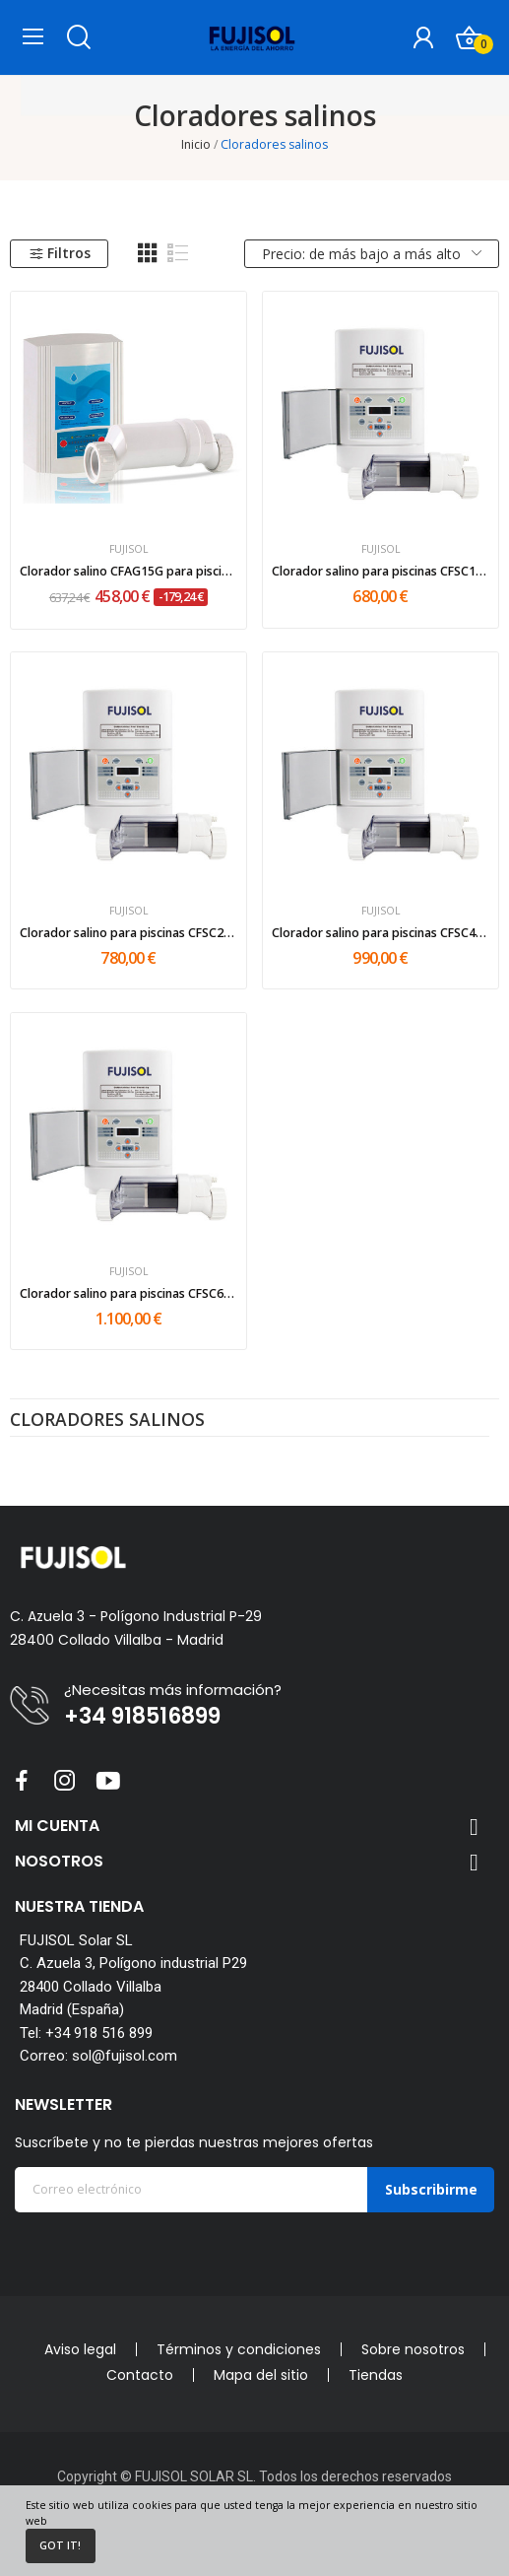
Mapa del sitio (261, 2375)
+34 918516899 (142, 1716)
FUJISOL (129, 549)
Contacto (139, 2375)
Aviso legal (80, 2349)
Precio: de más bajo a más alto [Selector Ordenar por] (371, 253)
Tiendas (376, 2375)
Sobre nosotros (413, 2349)
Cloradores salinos (107, 1421)
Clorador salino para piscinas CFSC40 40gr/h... (381, 932)
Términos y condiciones (239, 2349)
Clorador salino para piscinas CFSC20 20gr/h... (129, 932)
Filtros (60, 252)
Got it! (60, 2545)
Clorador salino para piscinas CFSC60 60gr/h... (129, 1293)
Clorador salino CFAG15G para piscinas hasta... (129, 571)
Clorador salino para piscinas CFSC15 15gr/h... (381, 571)
